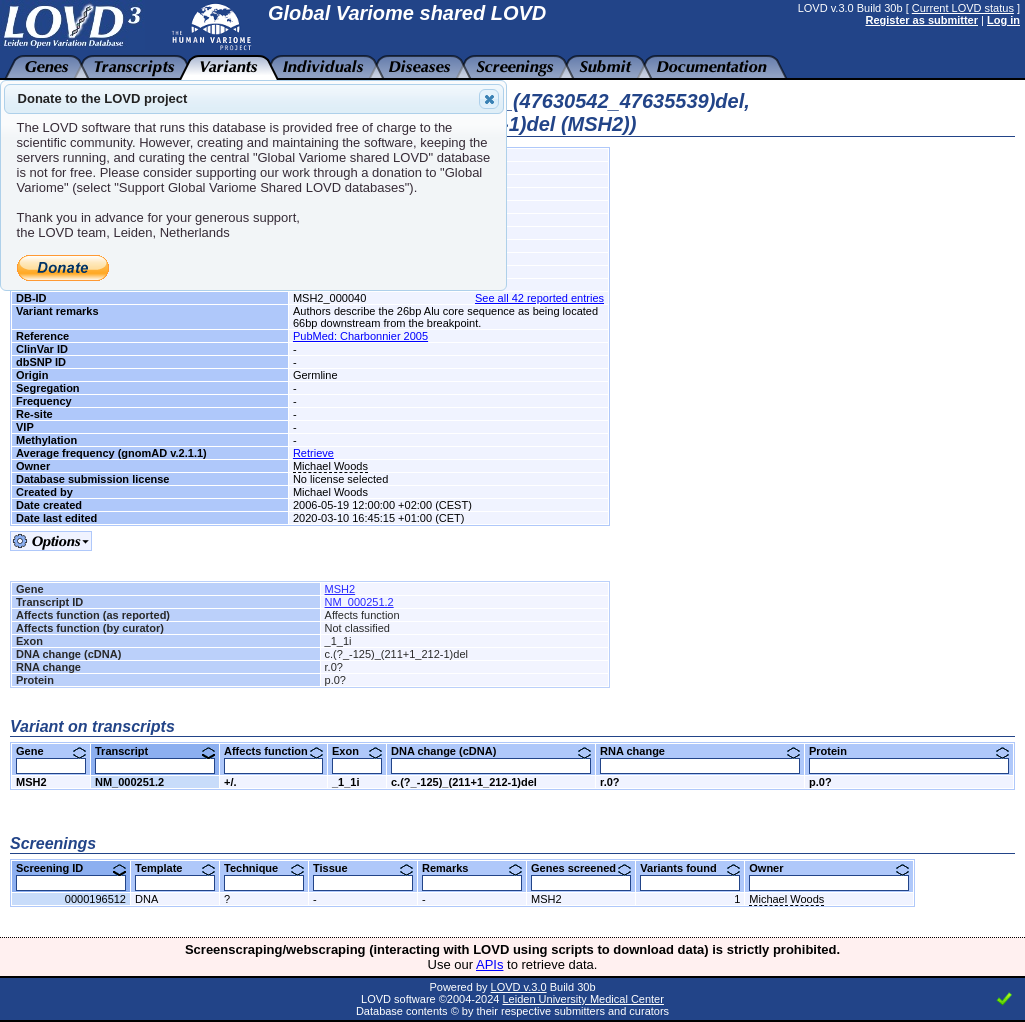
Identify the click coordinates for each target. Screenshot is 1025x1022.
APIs (489, 964)
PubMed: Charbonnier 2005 (360, 336)
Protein (909, 751)
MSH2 (340, 589)
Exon (357, 751)
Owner (829, 868)
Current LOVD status (963, 8)
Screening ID (71, 868)
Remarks (472, 868)
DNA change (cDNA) (491, 751)
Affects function (273, 751)
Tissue (363, 868)
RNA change (700, 751)
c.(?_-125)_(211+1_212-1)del (464, 782)
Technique (264, 868)
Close (488, 99)
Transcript (155, 751)
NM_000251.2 (359, 602)
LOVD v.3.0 (519, 987)
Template (175, 868)
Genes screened (581, 868)
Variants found (690, 868)
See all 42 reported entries (539, 298)
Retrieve (313, 453)
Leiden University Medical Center (582, 999)
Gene (51, 751)
